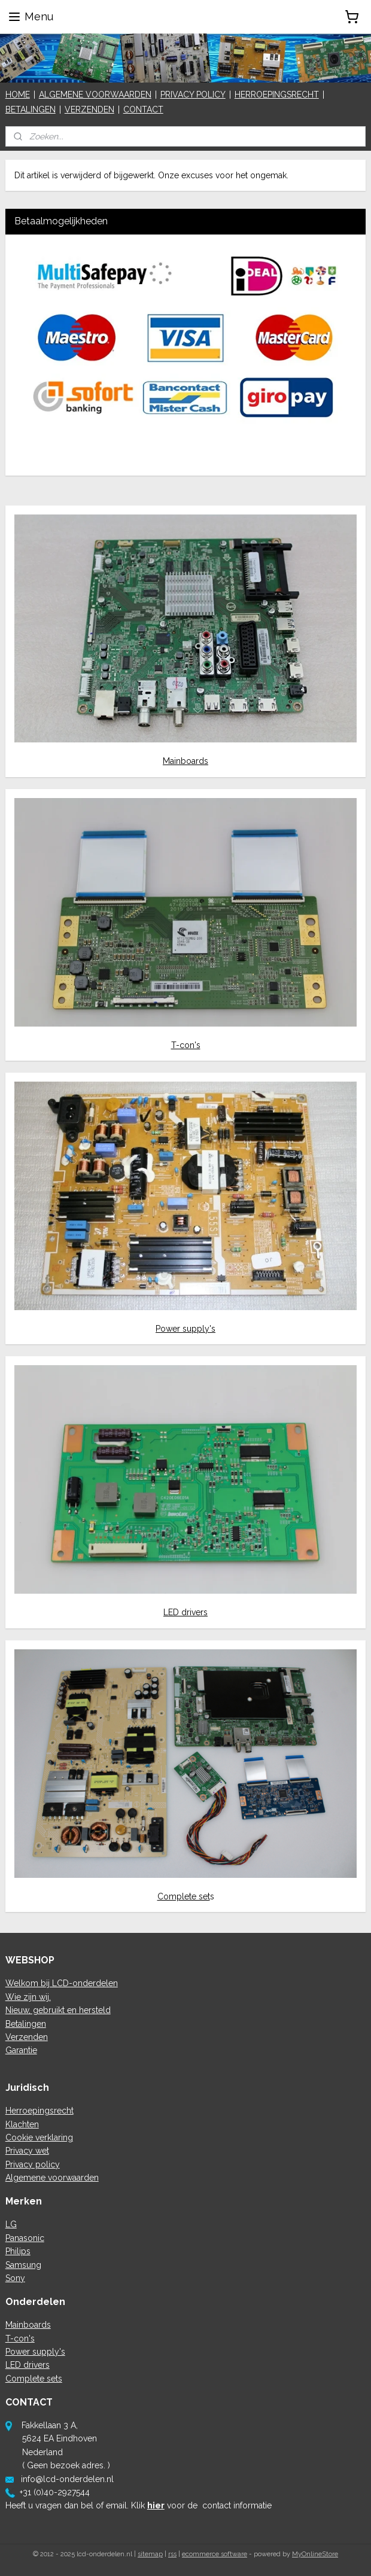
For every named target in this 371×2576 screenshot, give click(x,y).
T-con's (185, 1045)
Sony (15, 2278)
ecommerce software (214, 2554)
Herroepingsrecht (39, 2110)
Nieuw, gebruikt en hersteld (58, 2010)
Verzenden (26, 2037)
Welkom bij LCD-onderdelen (61, 1983)
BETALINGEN (30, 109)
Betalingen (25, 2024)
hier (156, 2505)
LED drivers (185, 1612)
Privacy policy (32, 2164)
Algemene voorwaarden (52, 2177)
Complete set (183, 1896)
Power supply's (185, 1328)
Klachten (22, 2124)
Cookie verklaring (39, 2137)
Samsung (23, 2265)
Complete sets (33, 2378)
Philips (18, 2251)
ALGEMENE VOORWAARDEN (95, 94)
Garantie (21, 2050)
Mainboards (185, 761)
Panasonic (24, 2238)
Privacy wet (27, 2150)
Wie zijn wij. (28, 1997)
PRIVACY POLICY (193, 94)
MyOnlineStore (315, 2554)
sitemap (150, 2554)
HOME (17, 94)
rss (172, 2554)
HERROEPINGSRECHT (277, 94)
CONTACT (143, 109)
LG (11, 2224)
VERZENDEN (89, 109)
